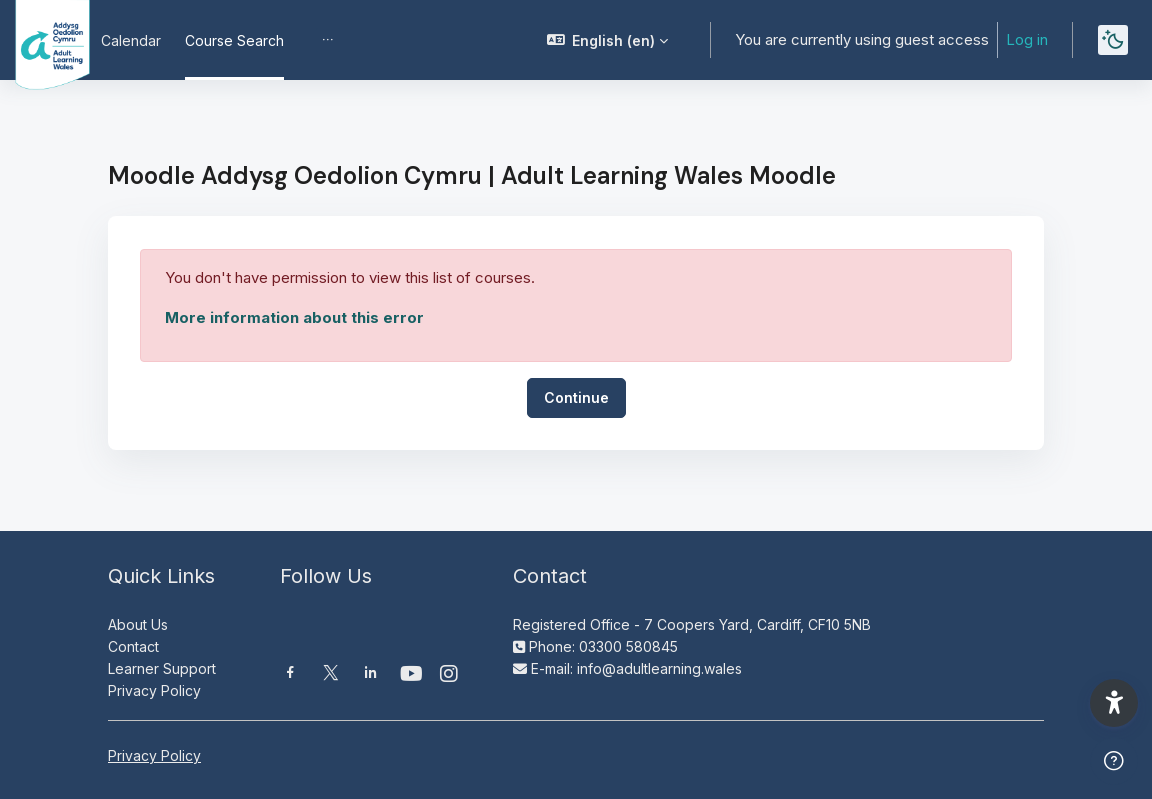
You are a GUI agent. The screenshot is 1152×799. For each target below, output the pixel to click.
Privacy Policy (154, 690)
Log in (1034, 39)
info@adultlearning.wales (659, 668)
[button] (742, 40)
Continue (576, 397)
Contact (133, 646)
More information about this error (294, 317)
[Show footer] (1114, 761)
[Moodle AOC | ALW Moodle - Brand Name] (38, 40)
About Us (138, 624)
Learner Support (162, 668)
